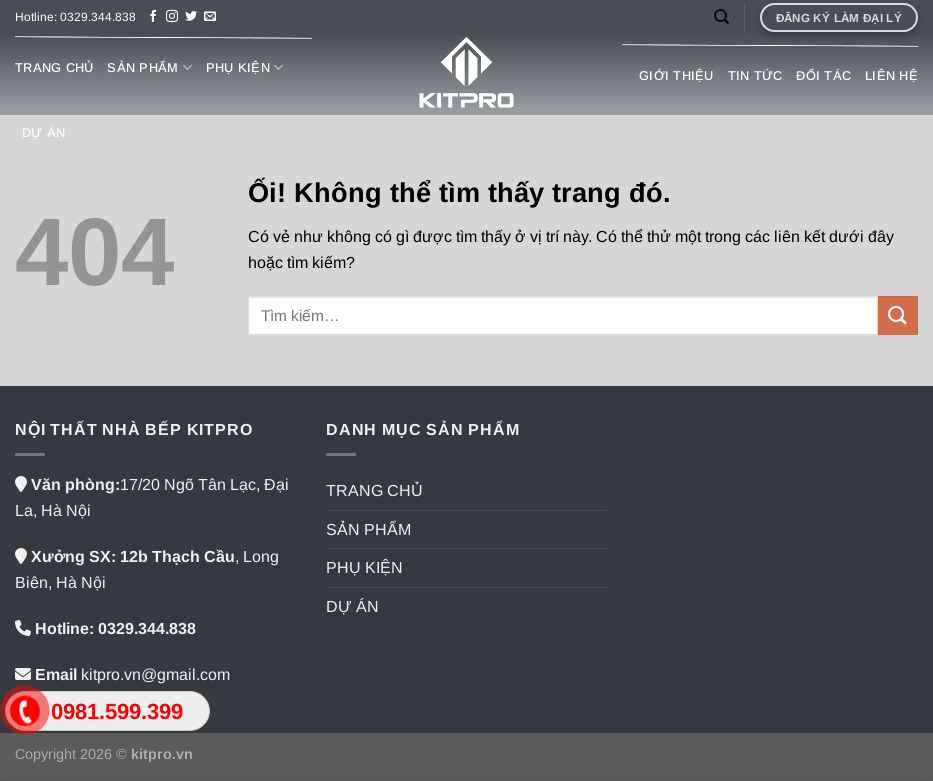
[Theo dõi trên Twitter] (191, 17)
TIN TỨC (755, 75)
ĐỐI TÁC (823, 75)
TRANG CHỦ (54, 67)
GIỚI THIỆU (676, 75)
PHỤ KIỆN (245, 67)
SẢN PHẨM (149, 67)
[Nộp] (898, 315)
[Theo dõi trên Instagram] (172, 17)
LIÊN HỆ (891, 75)
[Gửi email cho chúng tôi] (210, 17)
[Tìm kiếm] (721, 17)
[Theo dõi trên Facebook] (153, 17)
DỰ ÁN (43, 132)
